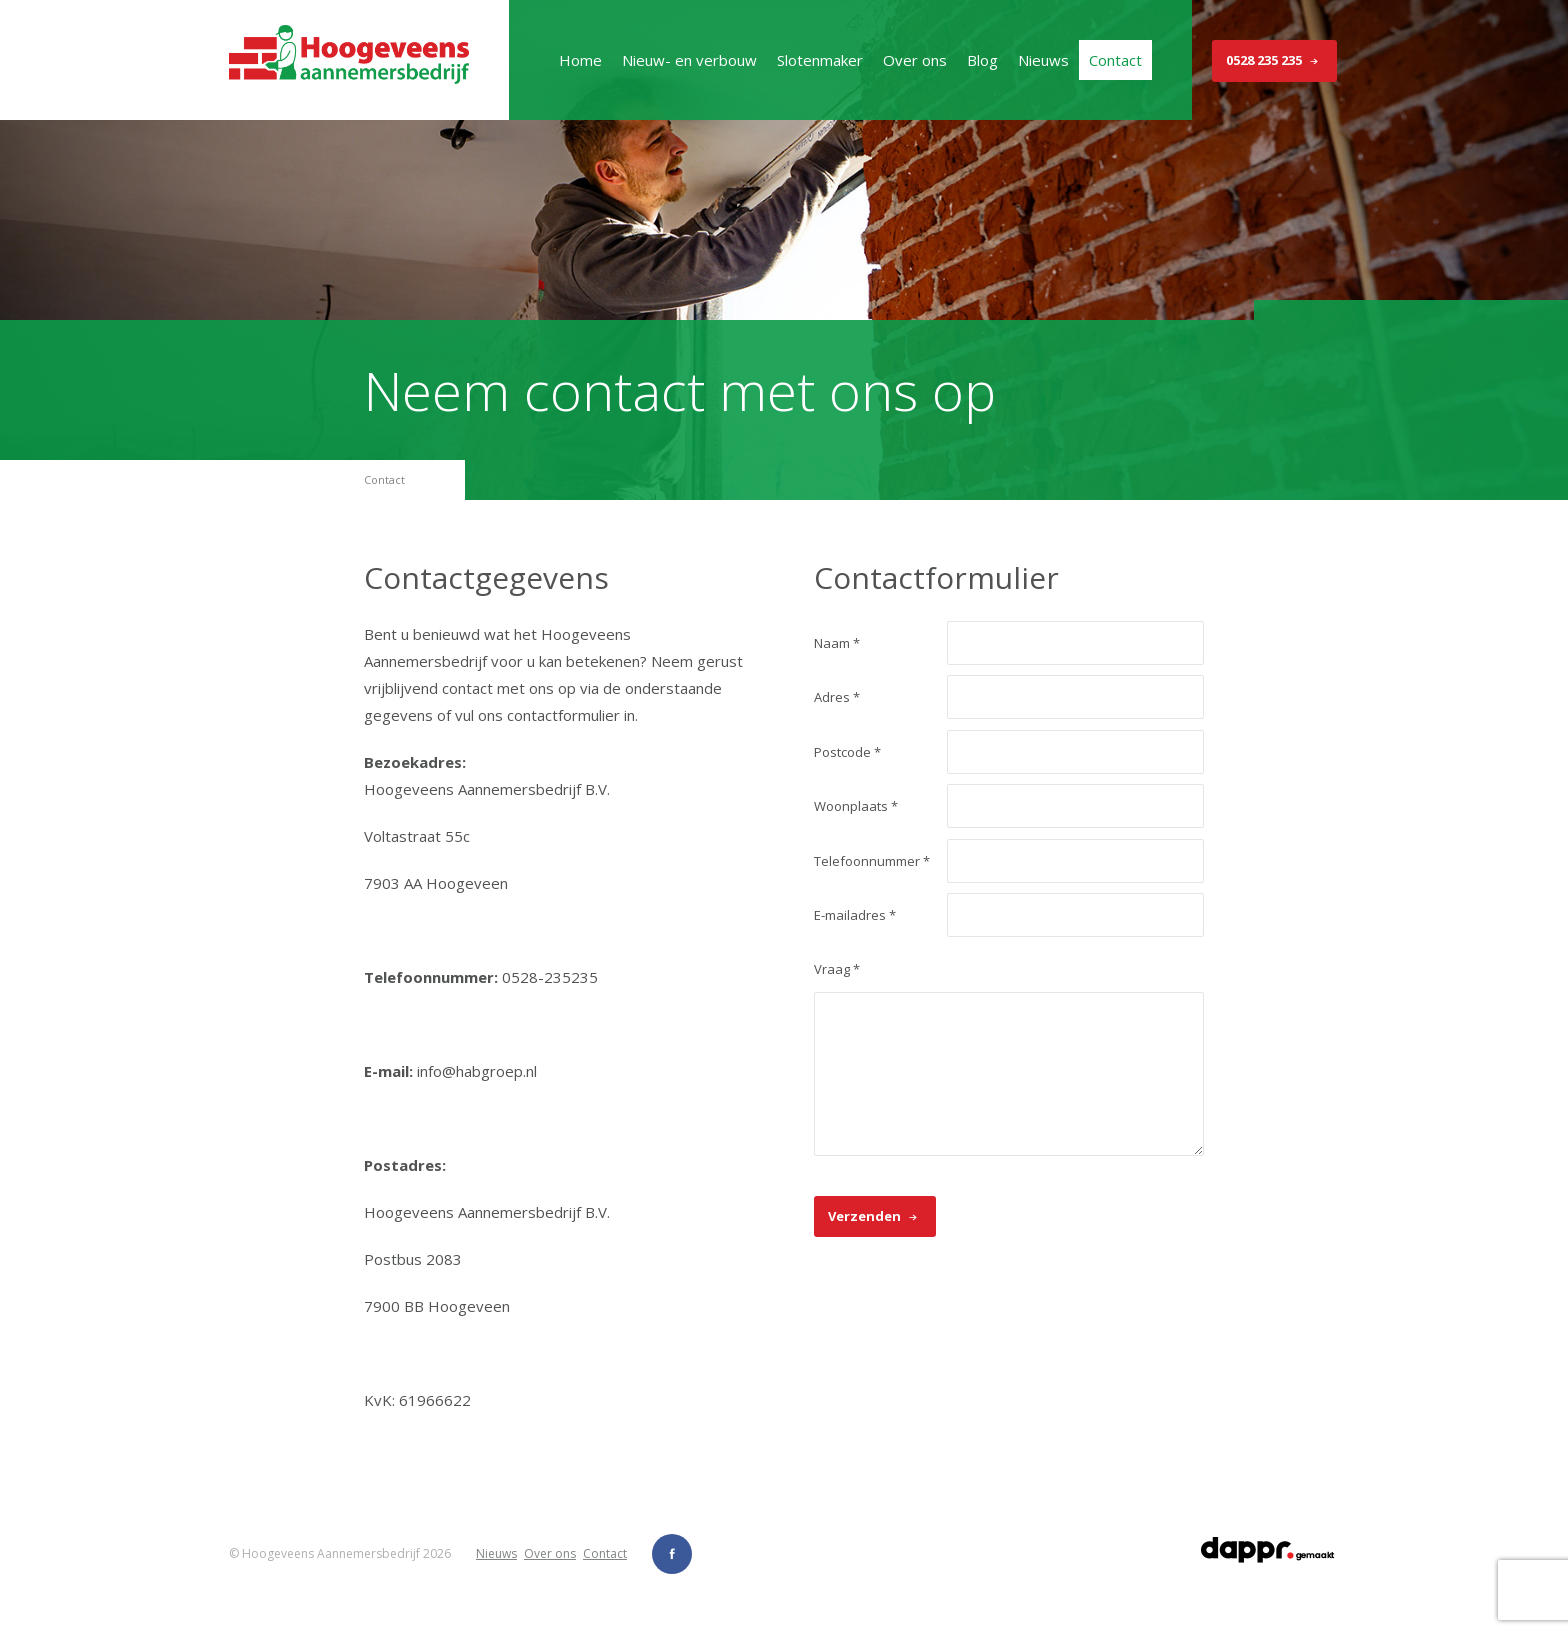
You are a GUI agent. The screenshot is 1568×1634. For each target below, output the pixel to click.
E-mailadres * (855, 915)
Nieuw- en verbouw (689, 60)
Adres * (837, 697)
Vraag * (837, 969)
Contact (1115, 60)
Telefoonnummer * (872, 861)
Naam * (837, 643)
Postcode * (847, 752)
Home (580, 60)
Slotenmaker (820, 60)
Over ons (915, 60)
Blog (982, 60)
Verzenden (875, 1216)
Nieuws (1043, 60)
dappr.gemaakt (1268, 1550)
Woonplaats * (856, 806)
